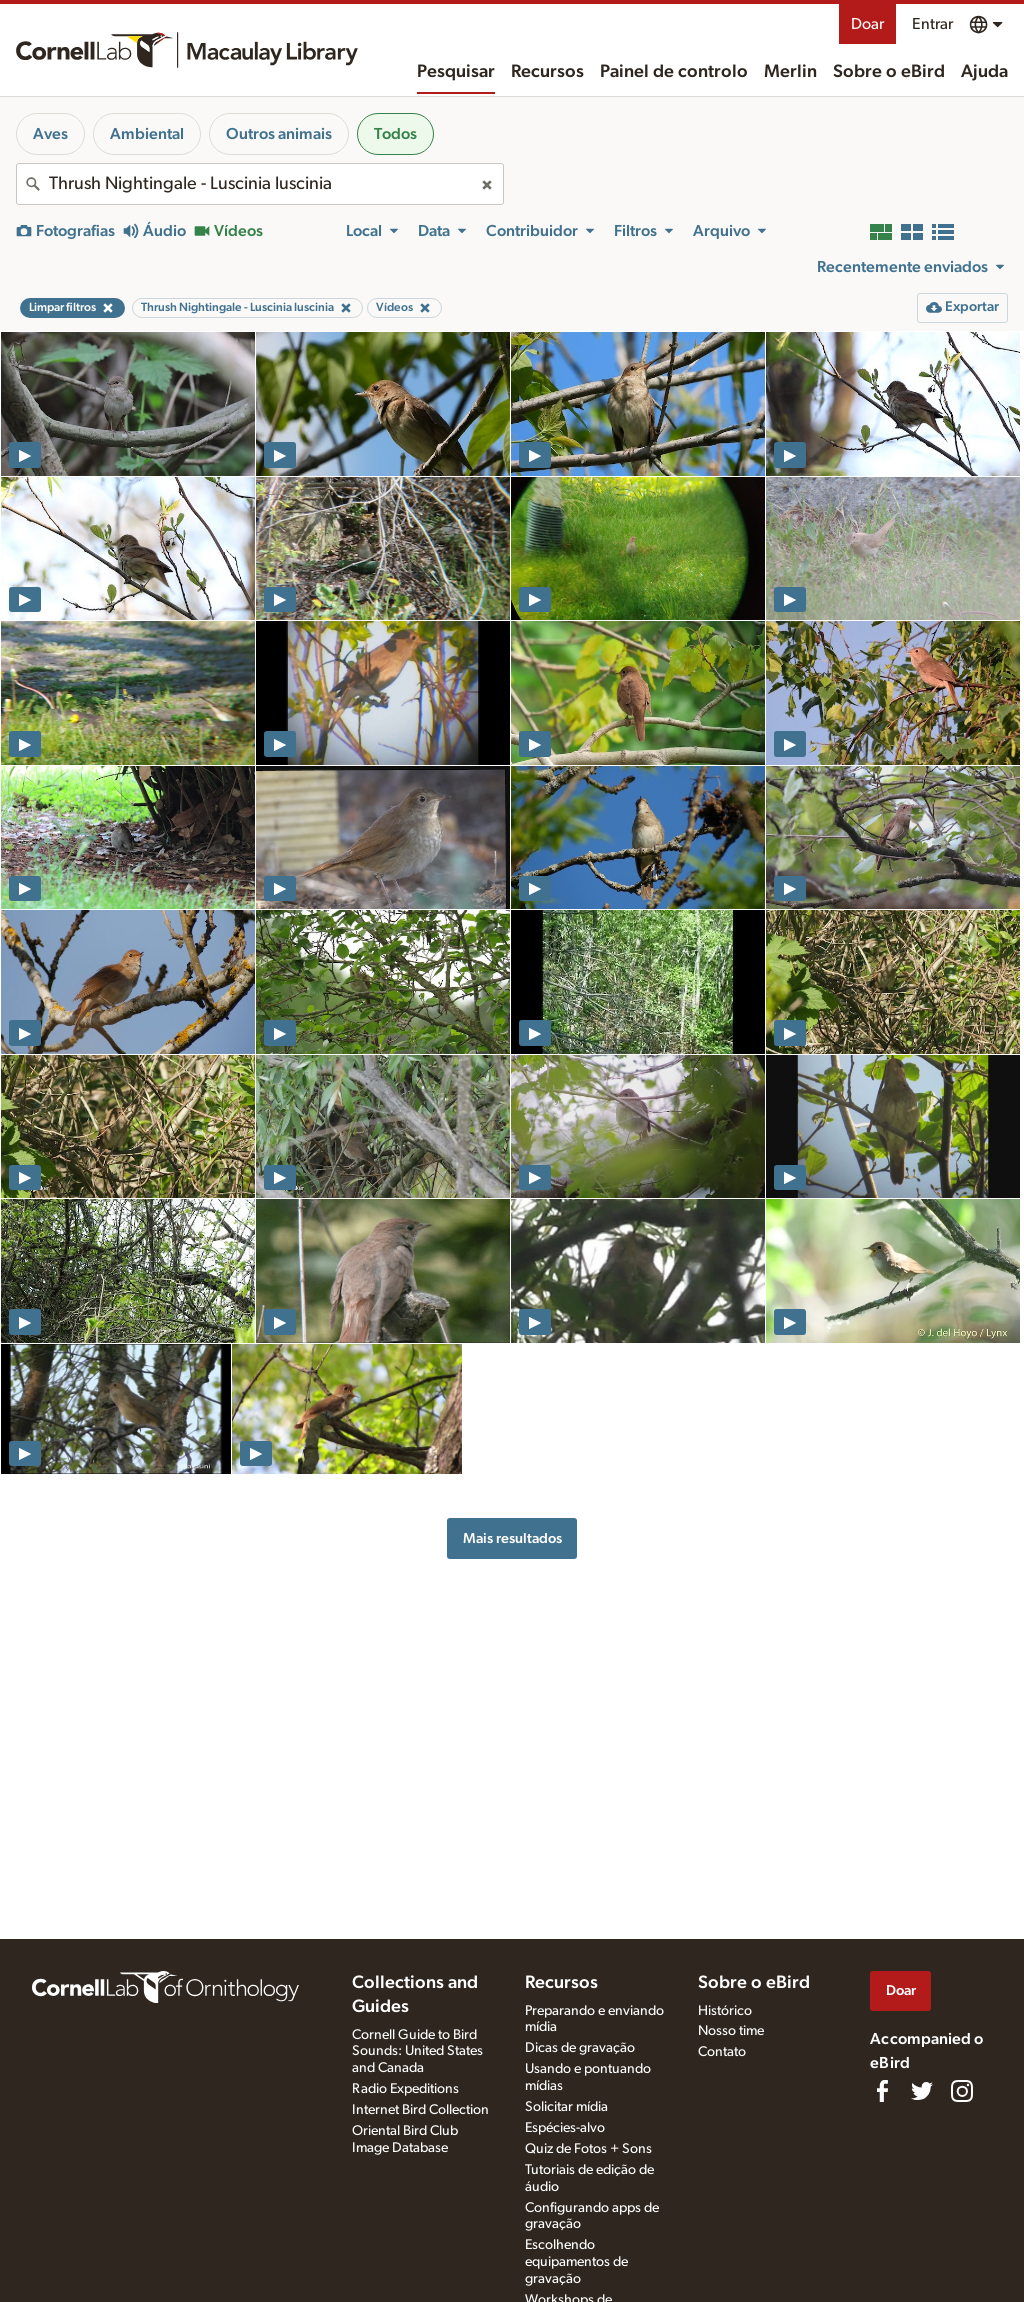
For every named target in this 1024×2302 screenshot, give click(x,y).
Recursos (547, 72)
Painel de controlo (674, 72)
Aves (50, 134)
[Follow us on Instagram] (962, 2091)
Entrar (932, 24)
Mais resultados (512, 1538)
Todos (395, 134)
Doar (867, 24)
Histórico (725, 2011)
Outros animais (279, 134)
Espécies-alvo (565, 2128)
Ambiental (147, 134)
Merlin (790, 72)
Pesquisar (456, 72)
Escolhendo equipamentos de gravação (576, 2262)
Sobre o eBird (889, 72)
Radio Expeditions (405, 2089)
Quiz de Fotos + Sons (588, 2149)
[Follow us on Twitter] (922, 2091)
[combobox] (260, 184)
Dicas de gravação (580, 2048)
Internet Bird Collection (420, 2110)
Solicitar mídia (566, 2107)
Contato (722, 2052)
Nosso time (731, 2031)
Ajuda (984, 72)
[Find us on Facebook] (882, 2091)
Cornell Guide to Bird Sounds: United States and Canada (417, 2052)
